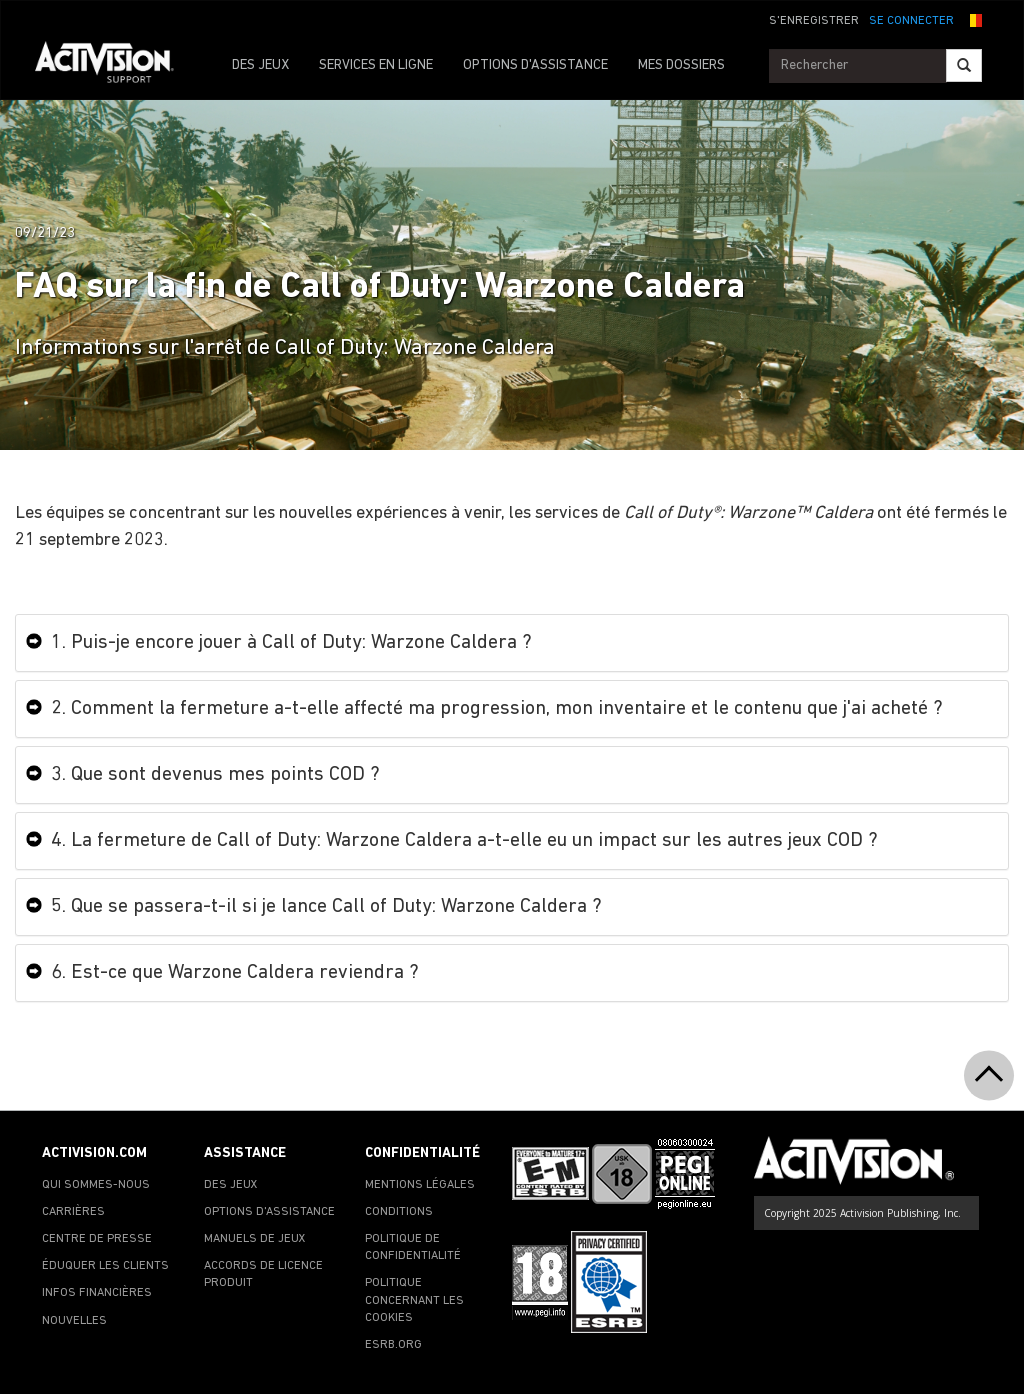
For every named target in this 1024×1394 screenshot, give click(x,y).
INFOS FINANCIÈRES (97, 1293)
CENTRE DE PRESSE (97, 1239)
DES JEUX (260, 65)
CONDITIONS (399, 1212)
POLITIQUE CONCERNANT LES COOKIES (414, 1300)
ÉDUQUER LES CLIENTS (105, 1266)
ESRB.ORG (393, 1345)
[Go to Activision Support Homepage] (114, 66)
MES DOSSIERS (681, 65)
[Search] (964, 65)
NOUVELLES (74, 1321)
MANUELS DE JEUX (255, 1239)
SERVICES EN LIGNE (376, 65)
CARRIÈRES (73, 1212)
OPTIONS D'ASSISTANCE (535, 65)
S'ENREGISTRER (814, 21)
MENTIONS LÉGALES (420, 1185)
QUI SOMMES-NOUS (96, 1185)
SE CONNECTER (911, 21)
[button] (973, 19)
